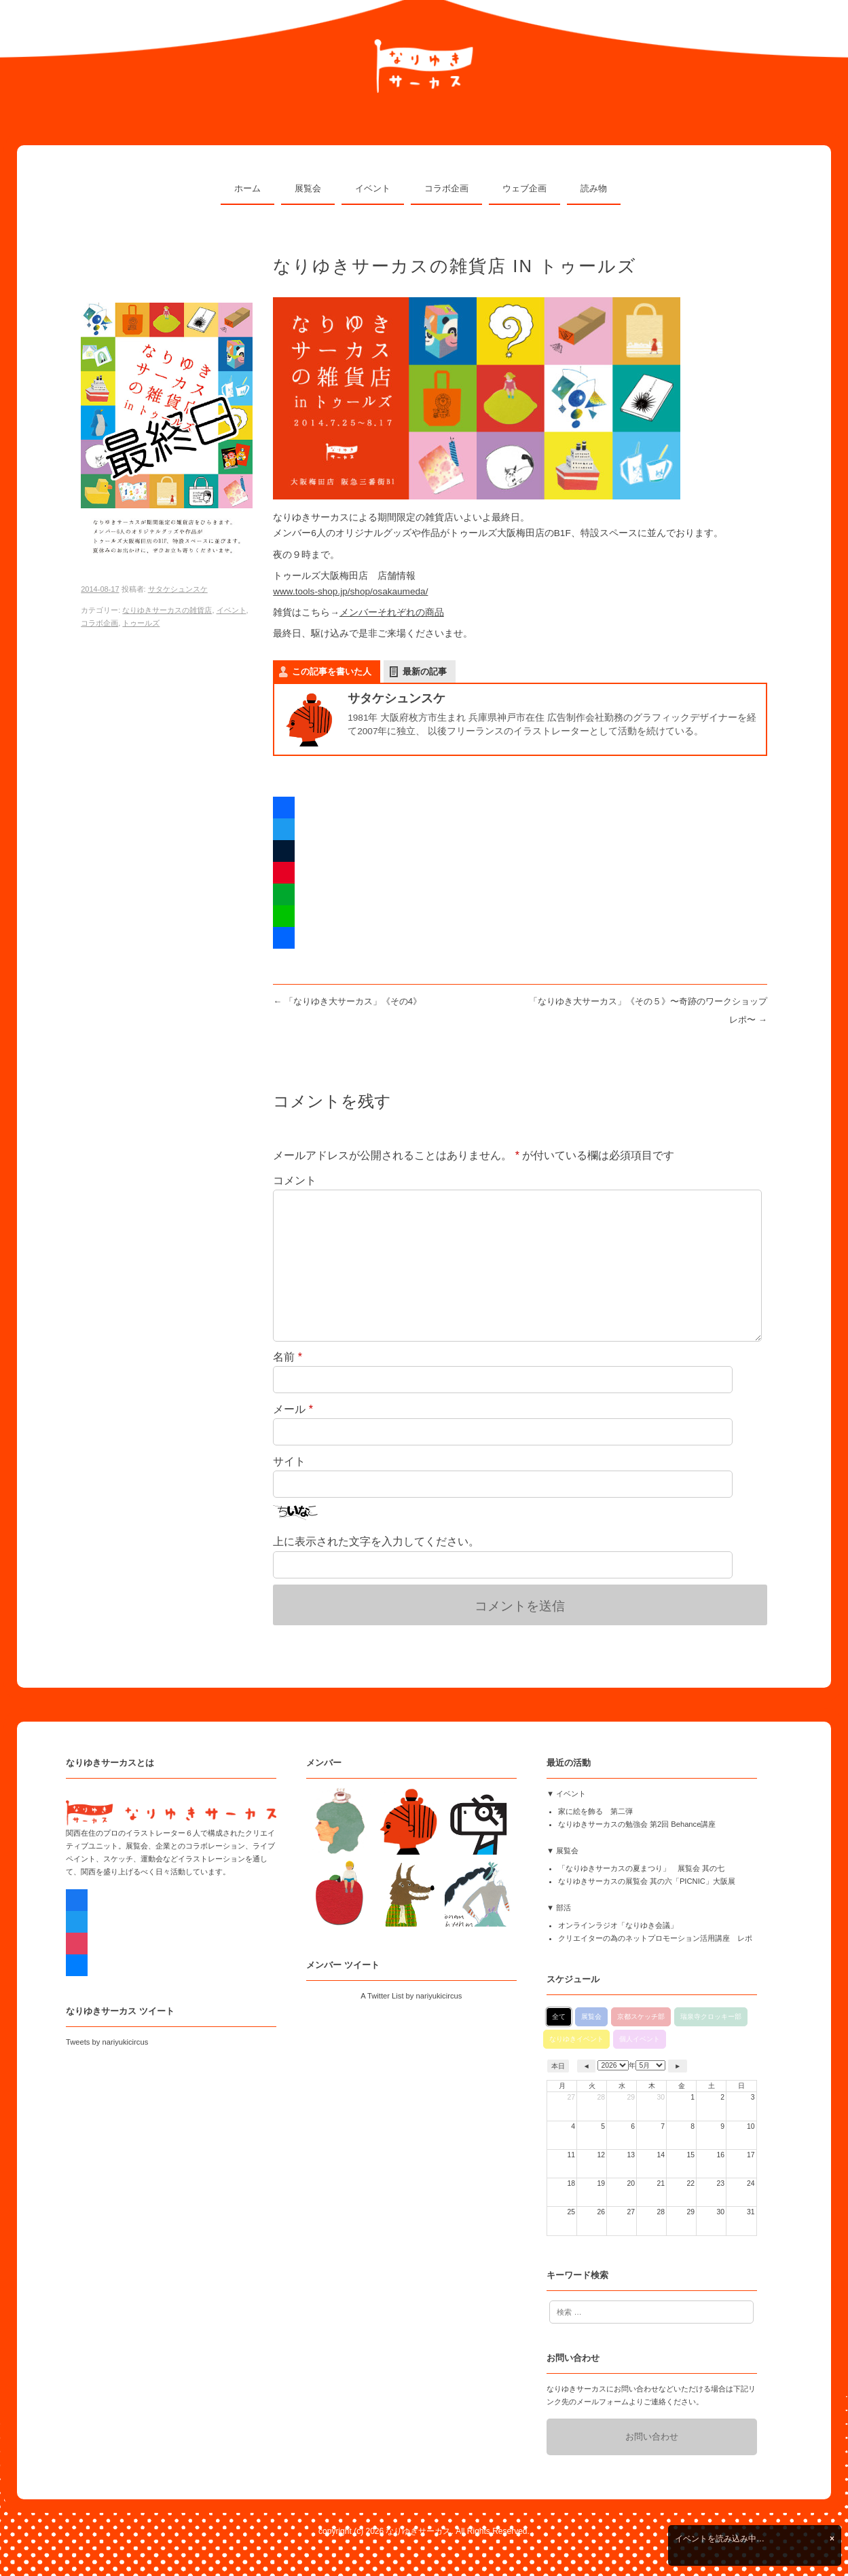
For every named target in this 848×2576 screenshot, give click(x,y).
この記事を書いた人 (331, 671)
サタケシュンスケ (178, 589)
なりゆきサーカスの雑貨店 (167, 610)
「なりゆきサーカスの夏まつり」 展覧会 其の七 (641, 1868)
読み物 (593, 188)
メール (293, 1409)
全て (559, 2016)
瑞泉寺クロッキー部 (710, 2016)
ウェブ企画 (524, 188)
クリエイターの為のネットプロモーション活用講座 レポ (655, 1938)
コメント (294, 1180)
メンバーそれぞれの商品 (391, 612)
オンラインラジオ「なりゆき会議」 (618, 1925)
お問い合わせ (651, 2436)
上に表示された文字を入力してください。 (376, 1541)
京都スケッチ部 (641, 2016)
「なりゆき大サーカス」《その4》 (347, 1001)
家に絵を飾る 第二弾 (595, 1811)
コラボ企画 (446, 188)
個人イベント (639, 2039)
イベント (372, 188)
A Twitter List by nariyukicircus (411, 1996)
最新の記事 (425, 671)
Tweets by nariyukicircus (107, 2042)
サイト (289, 1461)
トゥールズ (141, 623)
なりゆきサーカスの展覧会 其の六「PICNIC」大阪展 (646, 1881)
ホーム (247, 188)
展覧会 (308, 188)
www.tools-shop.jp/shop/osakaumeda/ (350, 591)
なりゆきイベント (576, 2039)
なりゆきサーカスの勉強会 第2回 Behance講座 (637, 1824)
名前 (287, 1357)
